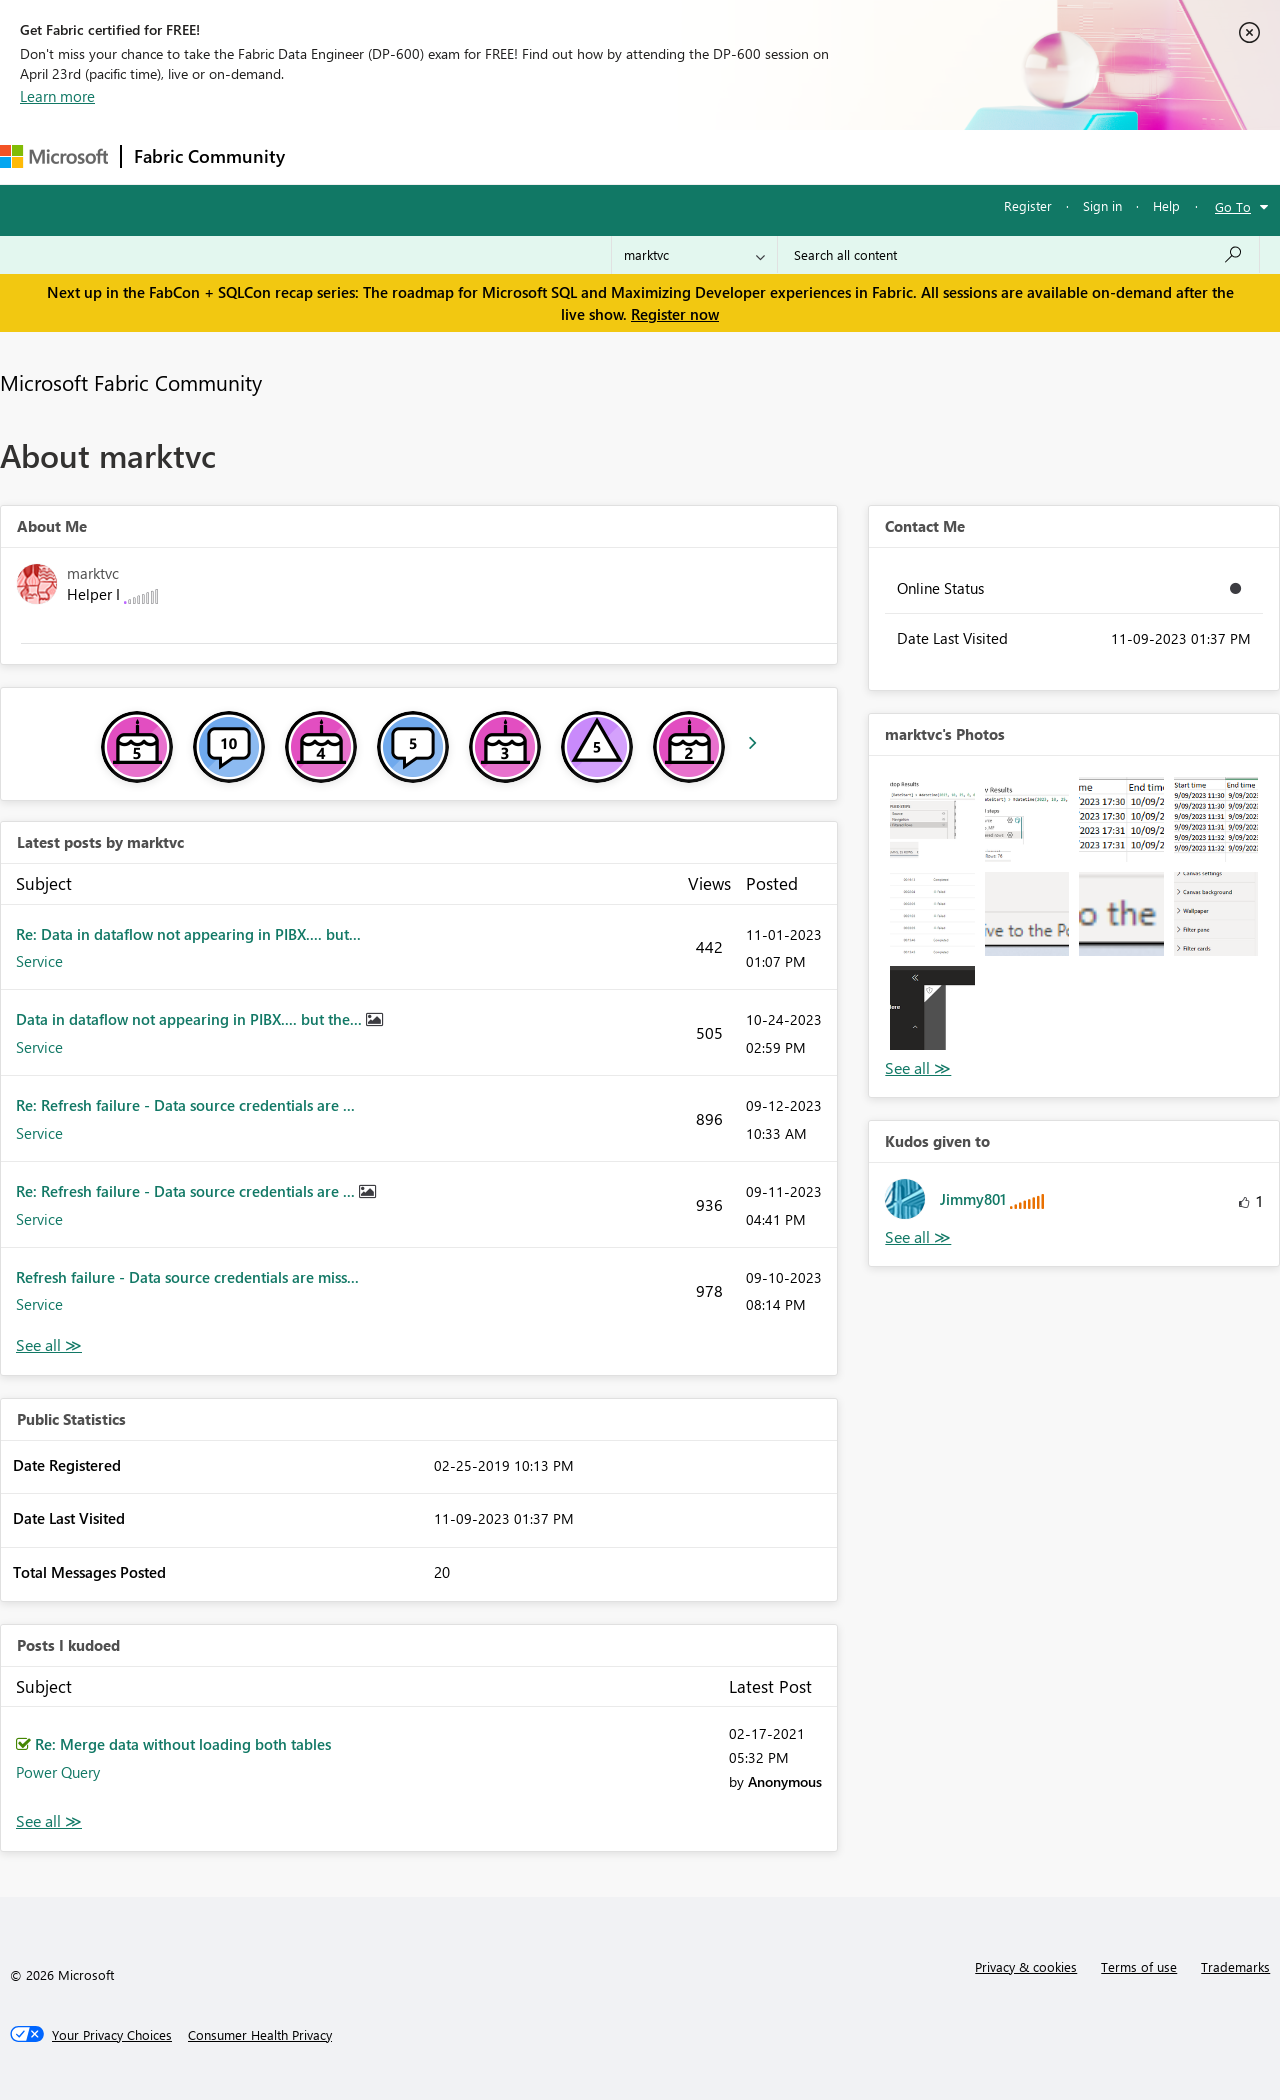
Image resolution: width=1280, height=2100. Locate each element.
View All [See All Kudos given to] (918, 1237)
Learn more (57, 96)
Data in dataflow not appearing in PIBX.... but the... (191, 1019)
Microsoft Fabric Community (131, 382)
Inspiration (418, 156)
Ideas (500, 156)
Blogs (679, 156)
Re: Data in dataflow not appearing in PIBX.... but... (188, 934)
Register (1028, 205)
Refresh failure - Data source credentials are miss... (187, 1277)
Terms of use (1139, 1966)
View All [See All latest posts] (49, 1345)
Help (1166, 205)
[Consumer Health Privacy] (260, 2035)
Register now (675, 314)
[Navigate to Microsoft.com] (54, 156)
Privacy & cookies (1026, 1966)
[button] (932, 819)
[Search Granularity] (694, 255)
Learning (756, 156)
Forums (330, 156)
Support (840, 156)
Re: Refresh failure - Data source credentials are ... (185, 1105)
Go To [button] (1233, 206)
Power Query (58, 1772)
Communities (589, 156)
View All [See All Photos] (918, 1068)
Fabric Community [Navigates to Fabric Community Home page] (209, 156)
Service (39, 961)
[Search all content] (1018, 255)
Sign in (1102, 205)
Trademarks (1235, 1966)
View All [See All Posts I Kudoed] (49, 1821)
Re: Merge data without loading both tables (183, 1744)
